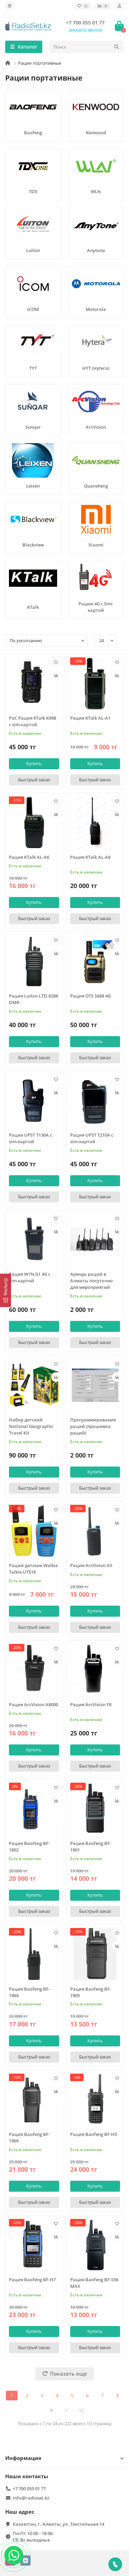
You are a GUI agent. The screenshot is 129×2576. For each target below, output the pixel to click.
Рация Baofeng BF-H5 (93, 2134)
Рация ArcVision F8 (90, 1704)
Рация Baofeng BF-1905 (90, 1992)
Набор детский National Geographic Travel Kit (31, 1426)
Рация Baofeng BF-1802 (29, 1846)
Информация (64, 2458)
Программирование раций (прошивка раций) (93, 1426)
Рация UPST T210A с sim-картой (91, 1138)
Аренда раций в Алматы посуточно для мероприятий (91, 1280)
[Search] (86, 47)
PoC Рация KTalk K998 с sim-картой (32, 721)
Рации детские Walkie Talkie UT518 (33, 1568)
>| (81, 2410)
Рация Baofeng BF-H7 (32, 2279)
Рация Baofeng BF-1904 (29, 1992)
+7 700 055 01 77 (85, 22)
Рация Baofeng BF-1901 (90, 1846)
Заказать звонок (85, 30)
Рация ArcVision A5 (91, 1565)
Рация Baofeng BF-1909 (29, 2137)
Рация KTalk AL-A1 (90, 718)
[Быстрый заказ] (34, 779)
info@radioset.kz (31, 2498)
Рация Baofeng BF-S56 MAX (94, 2282)
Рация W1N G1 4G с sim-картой (29, 1277)
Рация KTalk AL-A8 (90, 857)
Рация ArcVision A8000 (33, 1704)
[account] (119, 6)
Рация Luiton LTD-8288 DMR (33, 999)
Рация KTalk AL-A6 (29, 857)
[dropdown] (9, 6)
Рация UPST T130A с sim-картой (30, 1138)
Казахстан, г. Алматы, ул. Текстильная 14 (58, 2524)
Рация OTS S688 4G (90, 996)
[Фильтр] (5, 1290)
